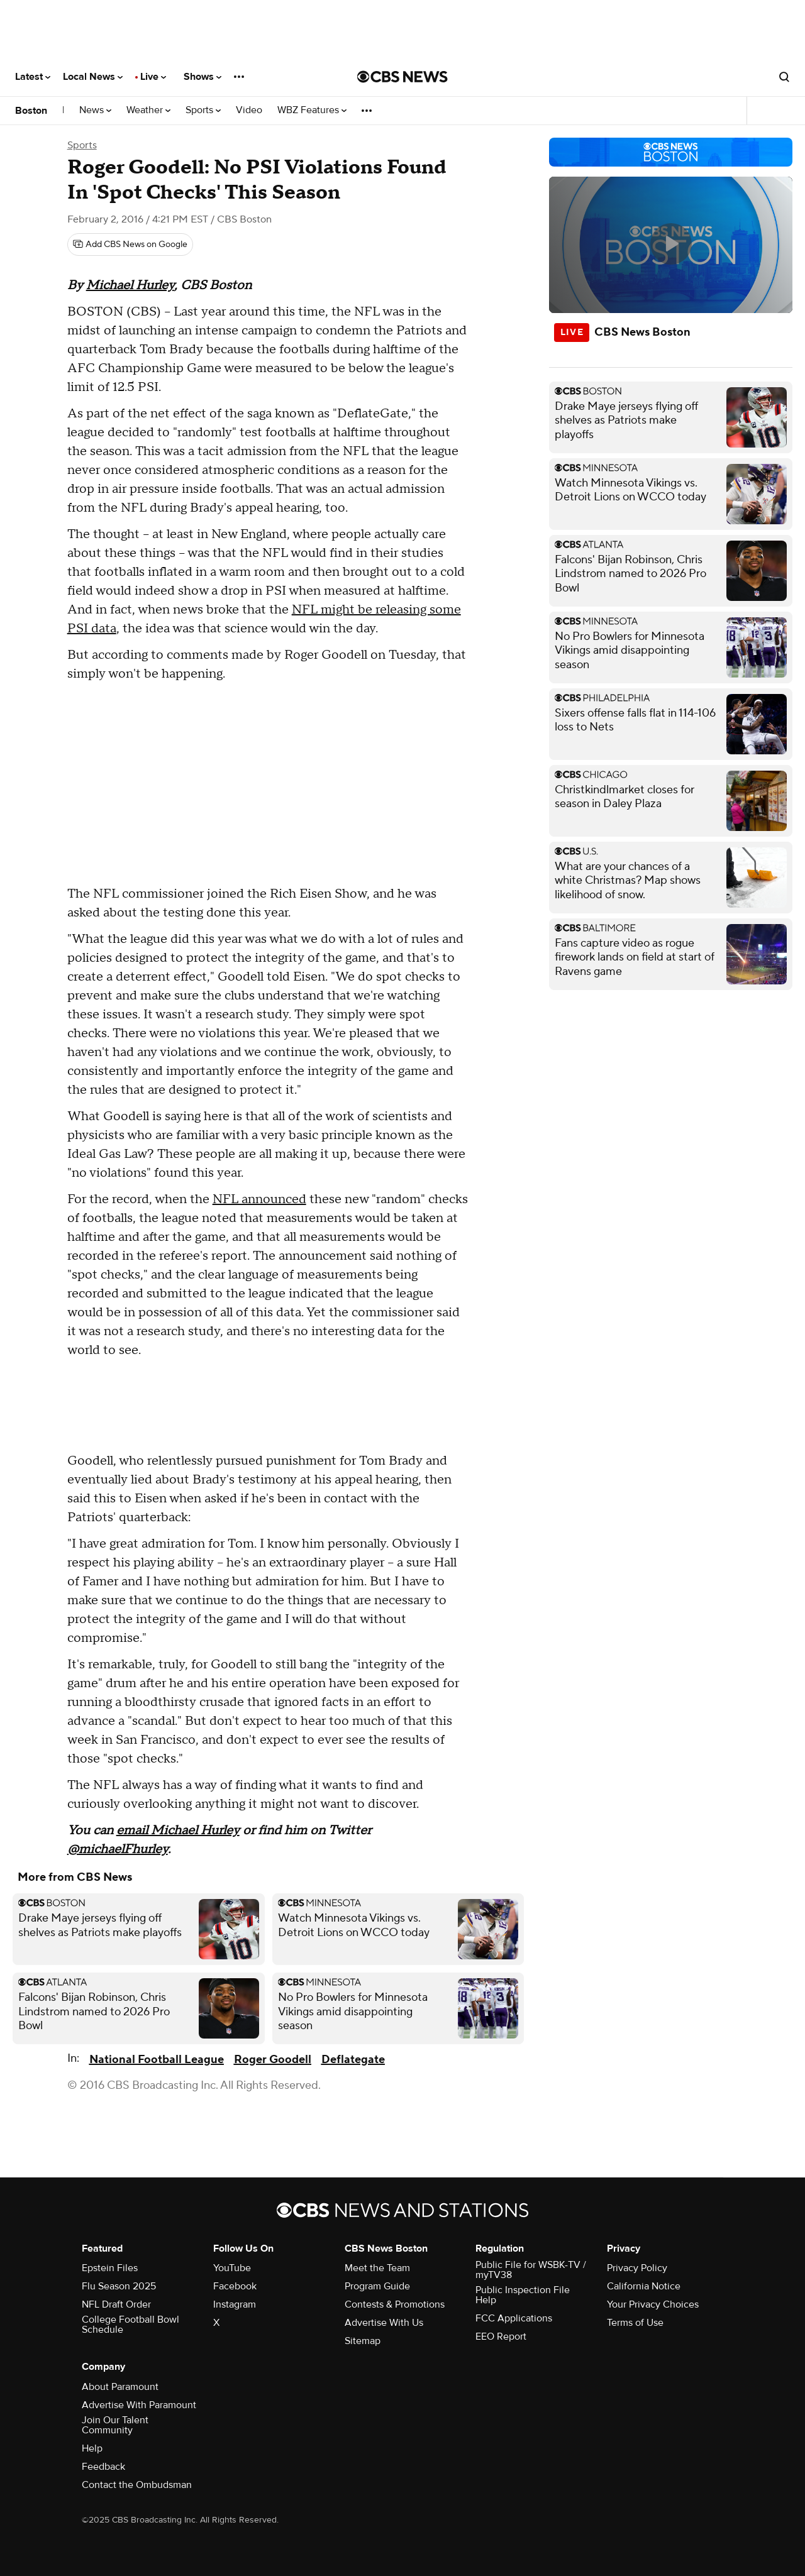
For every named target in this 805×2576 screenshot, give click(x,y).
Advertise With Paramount (139, 2405)
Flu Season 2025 (119, 2286)
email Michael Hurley (178, 1830)
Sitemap (362, 2341)
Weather (148, 110)
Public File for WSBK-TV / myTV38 (530, 2270)
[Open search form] (784, 76)
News (95, 110)
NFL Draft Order (116, 2304)
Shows (202, 77)
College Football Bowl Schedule (130, 2325)
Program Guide (377, 2286)
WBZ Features (312, 110)
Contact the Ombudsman (137, 2485)
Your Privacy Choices (653, 2304)
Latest (32, 77)
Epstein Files (110, 2268)
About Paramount (120, 2387)
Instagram (234, 2304)
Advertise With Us (384, 2323)
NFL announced (259, 1199)
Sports (203, 110)
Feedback (103, 2467)
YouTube (232, 2268)
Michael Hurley (130, 285)
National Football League (156, 2059)
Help (92, 2448)
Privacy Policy (637, 2268)
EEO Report (500, 2336)
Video (249, 110)
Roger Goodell (272, 2059)
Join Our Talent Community (115, 2425)
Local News (93, 77)
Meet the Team (377, 2268)
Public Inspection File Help (522, 2295)
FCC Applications (513, 2318)
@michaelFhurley (117, 1849)
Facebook (235, 2286)
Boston (31, 110)
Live (153, 76)
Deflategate (353, 2059)
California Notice (643, 2286)
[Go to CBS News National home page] (402, 76)
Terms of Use (635, 2323)
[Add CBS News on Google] (130, 244)
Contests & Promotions (395, 2304)
